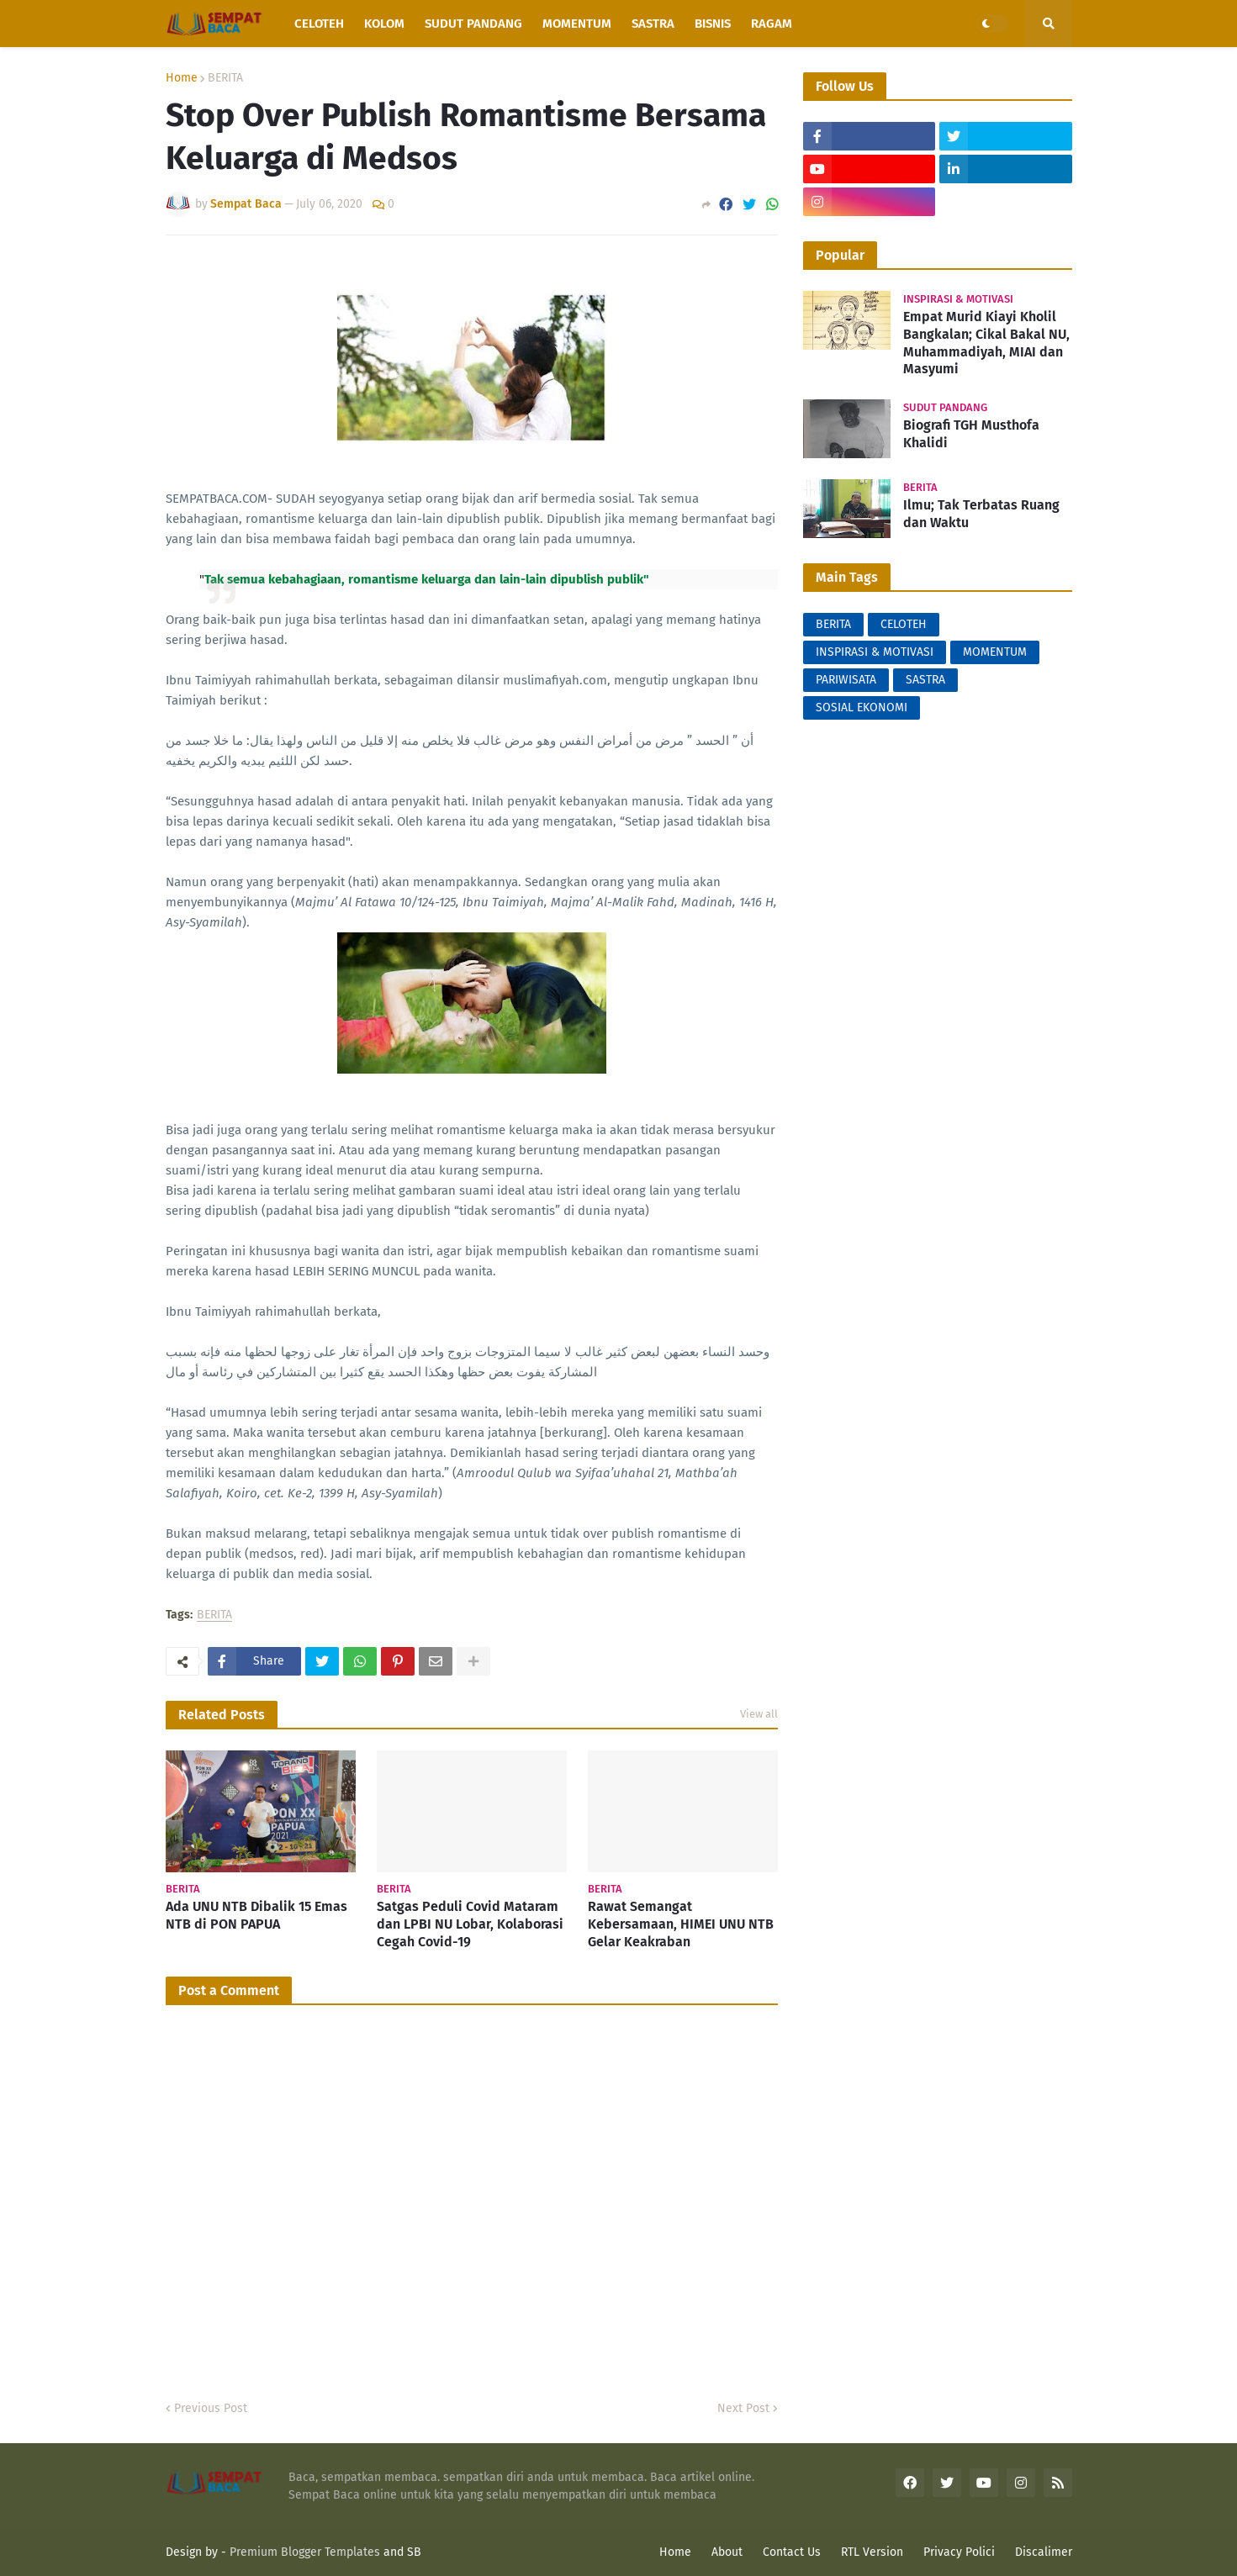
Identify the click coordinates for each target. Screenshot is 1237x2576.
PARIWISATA (846, 680)
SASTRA (925, 680)
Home (182, 78)
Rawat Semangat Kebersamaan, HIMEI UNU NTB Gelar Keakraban (681, 1924)
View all (759, 1714)
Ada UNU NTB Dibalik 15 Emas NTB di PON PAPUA (256, 1915)
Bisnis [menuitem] (713, 23)
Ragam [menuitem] (771, 23)
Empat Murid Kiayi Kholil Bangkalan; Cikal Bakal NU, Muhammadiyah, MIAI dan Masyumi (986, 343)
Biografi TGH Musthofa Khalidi (971, 434)
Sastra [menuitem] (653, 23)
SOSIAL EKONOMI (861, 707)
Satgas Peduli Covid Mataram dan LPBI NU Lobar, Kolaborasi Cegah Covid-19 (470, 1924)
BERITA (225, 78)
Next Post (743, 2408)
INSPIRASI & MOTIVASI (874, 652)
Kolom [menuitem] (384, 23)
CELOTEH (903, 624)
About (727, 2552)
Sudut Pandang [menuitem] (473, 23)
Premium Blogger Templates (305, 2552)
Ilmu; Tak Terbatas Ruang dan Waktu (981, 514)
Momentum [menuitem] (576, 23)
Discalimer (1043, 2552)
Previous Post (210, 2408)
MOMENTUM (995, 652)
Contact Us (792, 2552)
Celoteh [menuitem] (319, 23)
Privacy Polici (959, 2552)
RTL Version (872, 2552)
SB (414, 2552)
